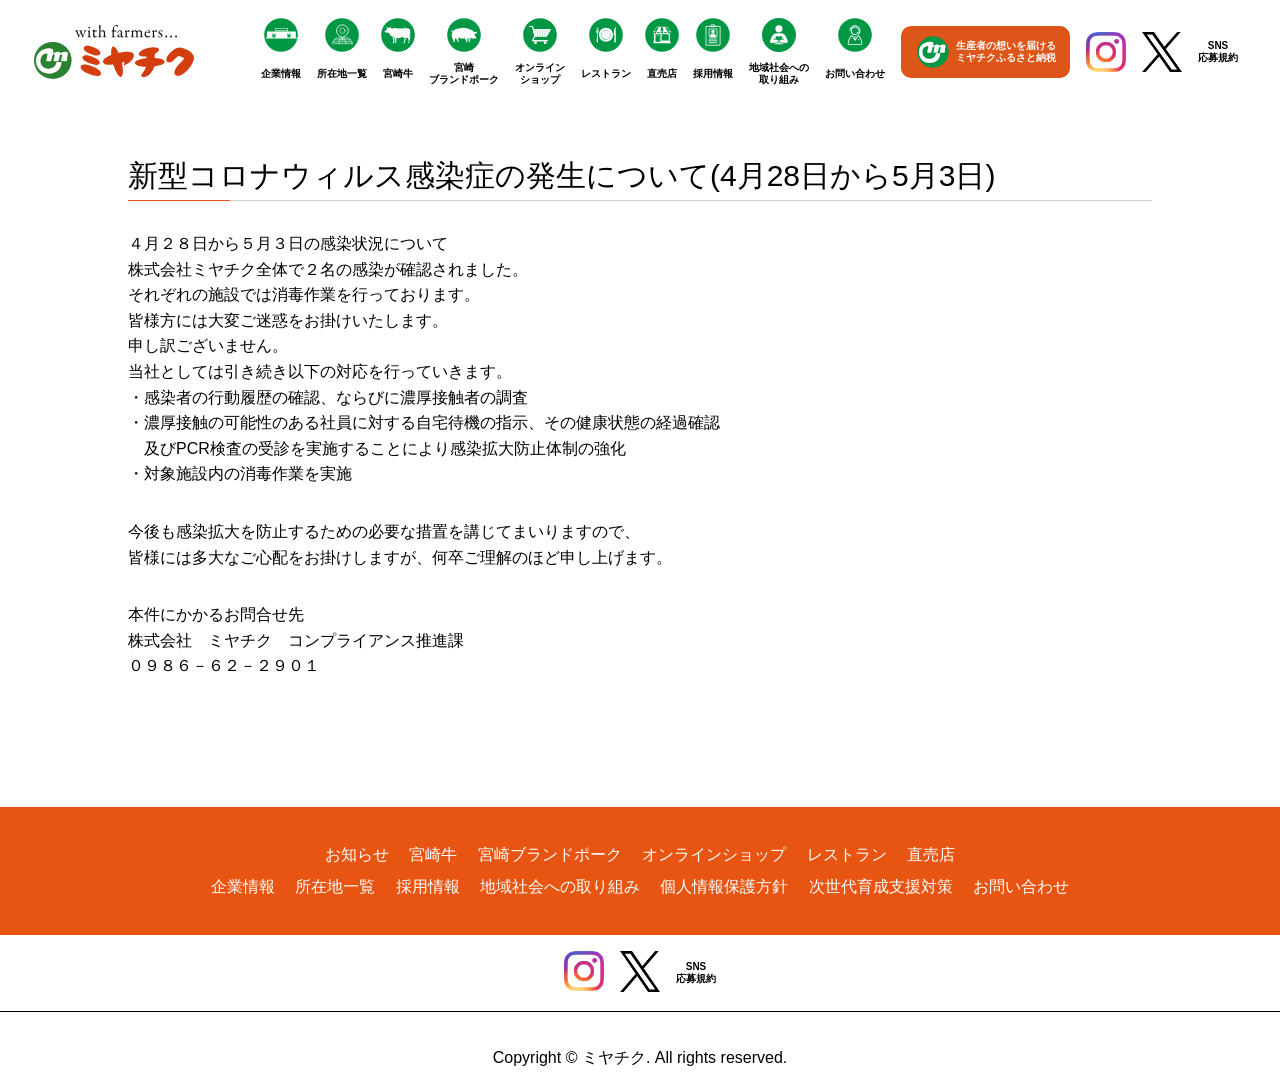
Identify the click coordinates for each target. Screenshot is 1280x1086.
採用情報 (713, 73)
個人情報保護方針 (724, 886)
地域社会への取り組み (779, 73)
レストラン (606, 73)
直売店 (662, 73)
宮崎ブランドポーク (464, 73)
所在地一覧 (342, 73)
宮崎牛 (398, 73)
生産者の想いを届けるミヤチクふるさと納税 (1006, 51)
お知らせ (357, 854)
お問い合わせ (855, 73)
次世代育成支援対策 (881, 886)
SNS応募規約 (1218, 51)
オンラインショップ (540, 73)
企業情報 (281, 73)
